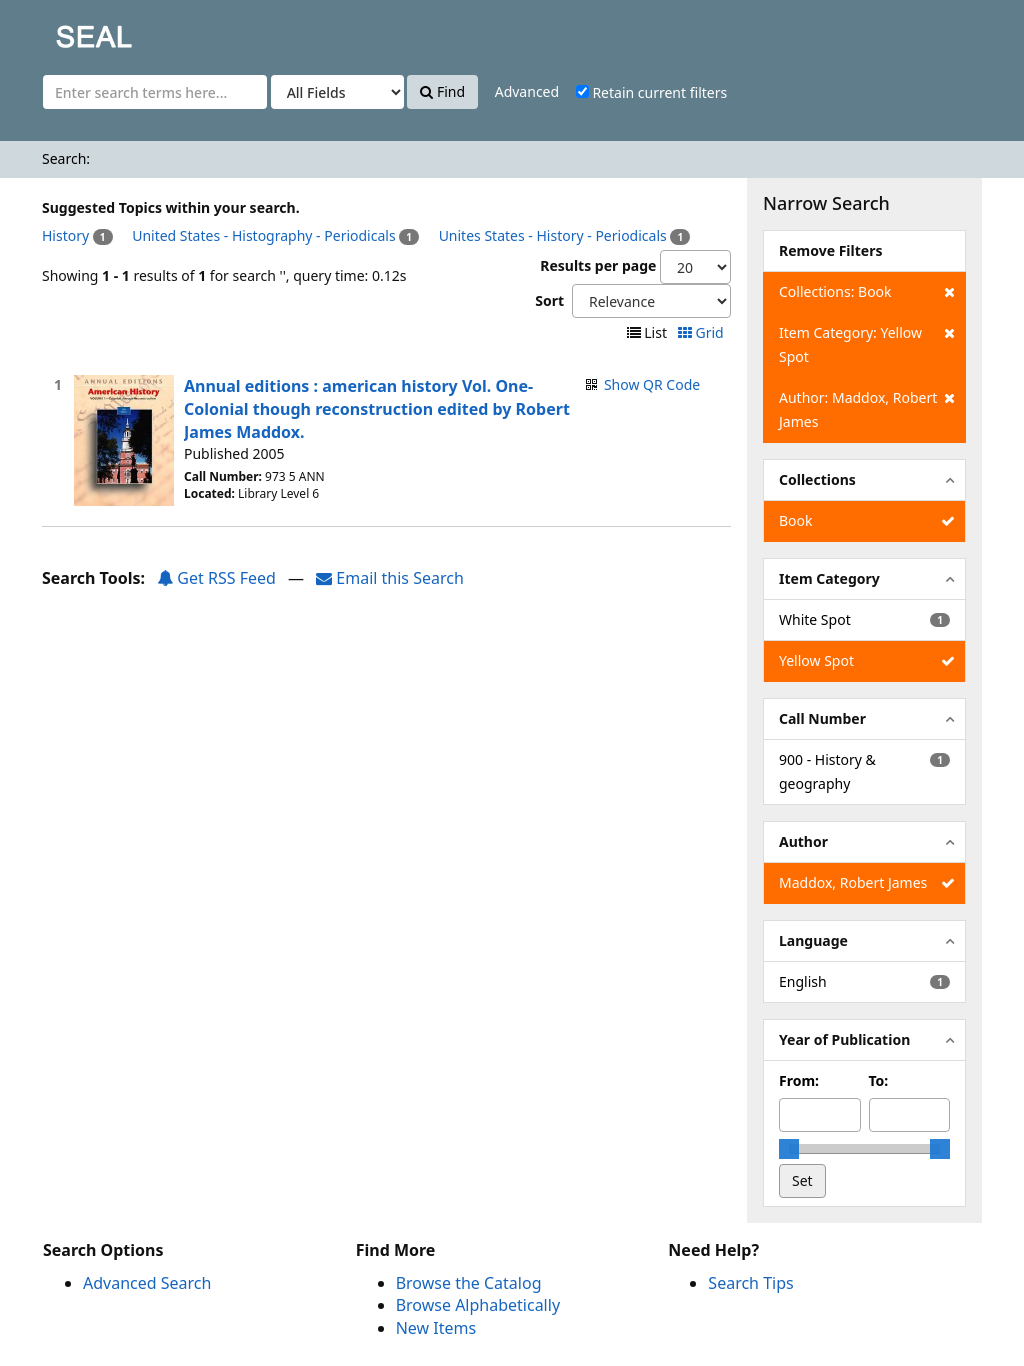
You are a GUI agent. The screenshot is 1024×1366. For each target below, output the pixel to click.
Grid (702, 332)
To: (879, 1080)
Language (813, 940)
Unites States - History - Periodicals (553, 235)
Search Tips (750, 1283)
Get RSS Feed (216, 578)
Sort (549, 300)
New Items (436, 1328)
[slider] (789, 1149)
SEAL (54, 30)
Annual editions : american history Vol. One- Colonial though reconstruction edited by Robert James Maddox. (377, 409)
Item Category (829, 578)
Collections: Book (867, 292)
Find (442, 91)
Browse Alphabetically (478, 1305)
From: (799, 1080)
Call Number (822, 718)
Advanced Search (147, 1283)
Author (803, 841)
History (65, 235)
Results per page (598, 265)
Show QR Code (652, 384)
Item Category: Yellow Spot (867, 343)
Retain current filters (651, 92)
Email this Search (390, 578)
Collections (817, 479)
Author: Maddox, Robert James (867, 408)
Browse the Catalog (469, 1283)
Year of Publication (844, 1039)
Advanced (527, 91)
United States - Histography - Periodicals (263, 235)
